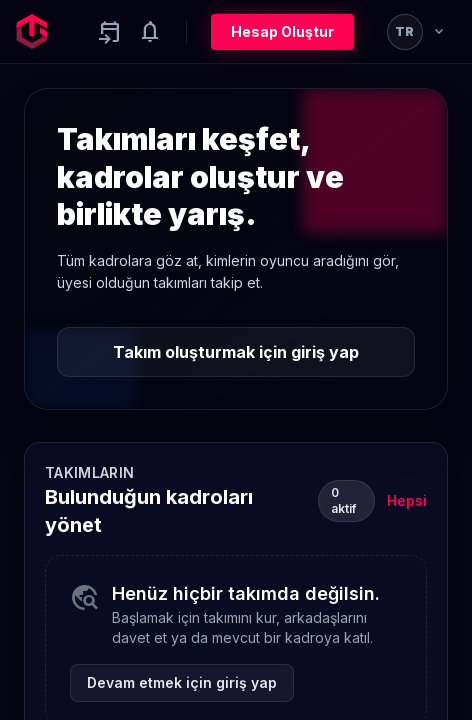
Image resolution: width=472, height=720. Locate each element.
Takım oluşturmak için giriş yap (236, 352)
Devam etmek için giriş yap (182, 682)
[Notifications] (150, 32)
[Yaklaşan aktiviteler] (110, 32)
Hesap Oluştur (282, 31)
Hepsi (407, 500)
